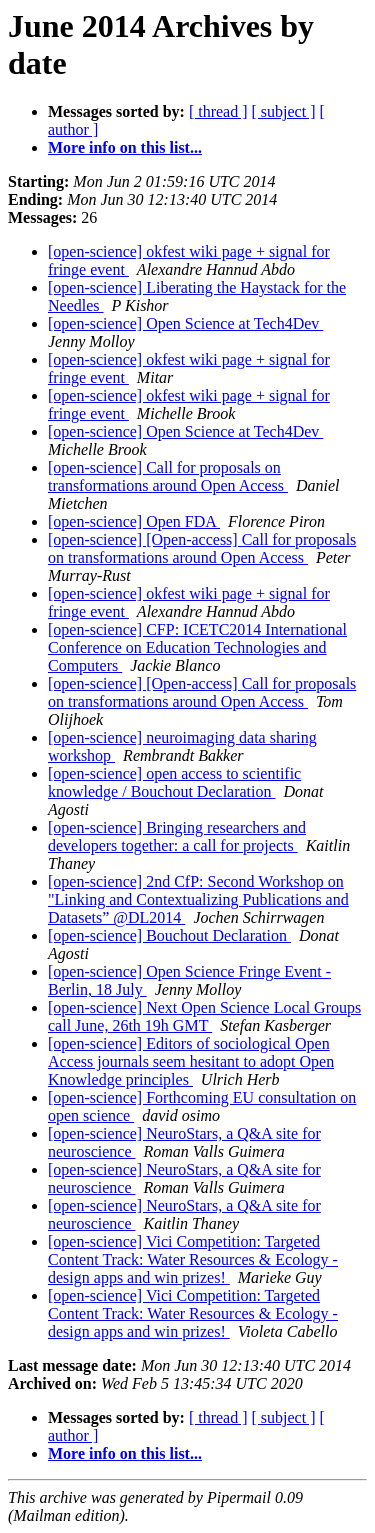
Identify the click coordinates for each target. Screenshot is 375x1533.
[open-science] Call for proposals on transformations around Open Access (168, 476)
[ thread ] (218, 111)
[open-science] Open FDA (134, 521)
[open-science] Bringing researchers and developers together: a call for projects (177, 836)
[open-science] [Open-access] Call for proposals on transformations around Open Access (202, 548)
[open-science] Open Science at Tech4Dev (185, 323)
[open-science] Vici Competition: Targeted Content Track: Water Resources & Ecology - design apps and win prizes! (193, 1259)
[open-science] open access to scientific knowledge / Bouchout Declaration (174, 782)
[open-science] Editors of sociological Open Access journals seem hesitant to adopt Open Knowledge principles (191, 1061)
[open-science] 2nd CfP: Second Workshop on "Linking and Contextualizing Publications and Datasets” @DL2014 (198, 899)
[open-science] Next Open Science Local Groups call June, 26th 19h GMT (204, 1016)
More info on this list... (125, 147)
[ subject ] (284, 111)
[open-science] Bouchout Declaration (169, 935)
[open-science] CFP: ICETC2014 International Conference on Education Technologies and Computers (197, 647)
